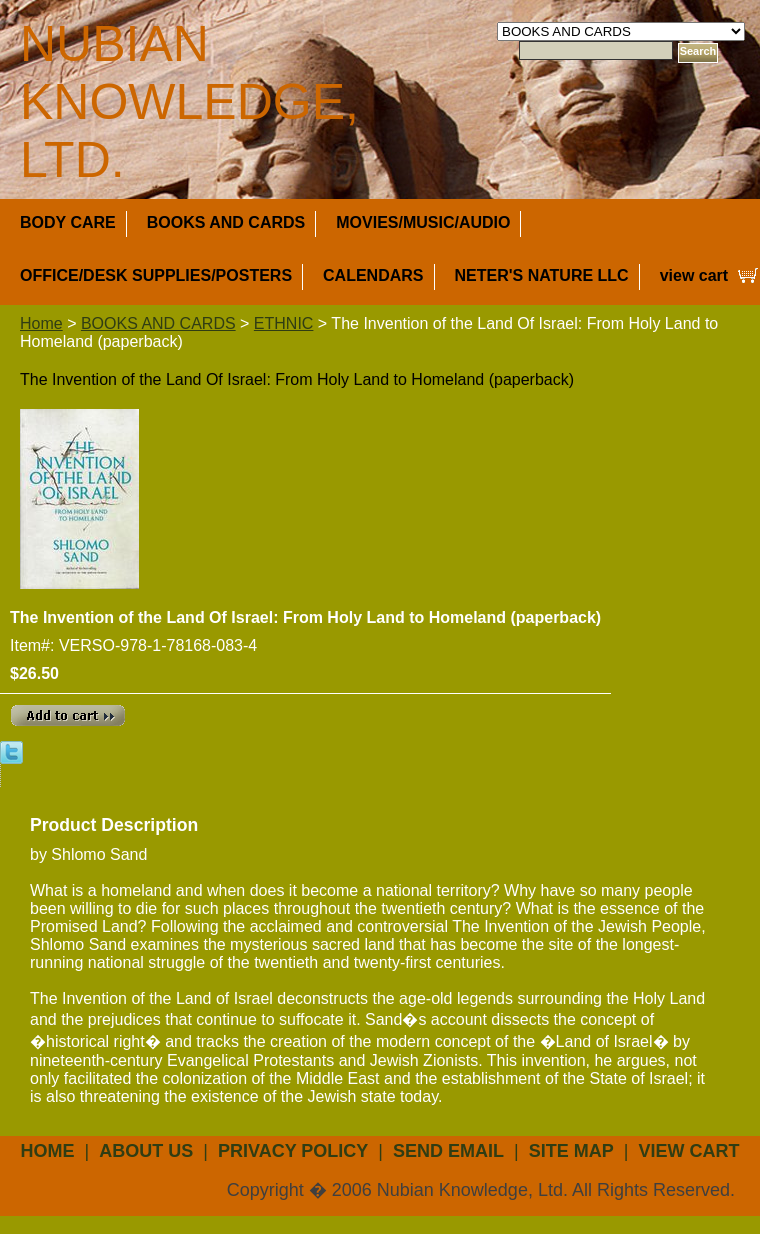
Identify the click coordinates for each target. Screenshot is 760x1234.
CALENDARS (373, 275)
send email (448, 1151)
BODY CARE (68, 222)
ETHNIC (284, 323)
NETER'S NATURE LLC (542, 275)
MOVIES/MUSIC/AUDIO (423, 222)
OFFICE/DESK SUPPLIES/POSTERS (156, 275)
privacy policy (293, 1151)
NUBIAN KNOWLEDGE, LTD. (189, 102)
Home (41, 323)
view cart (694, 275)
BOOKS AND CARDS (226, 222)
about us (146, 1151)
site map (571, 1151)
